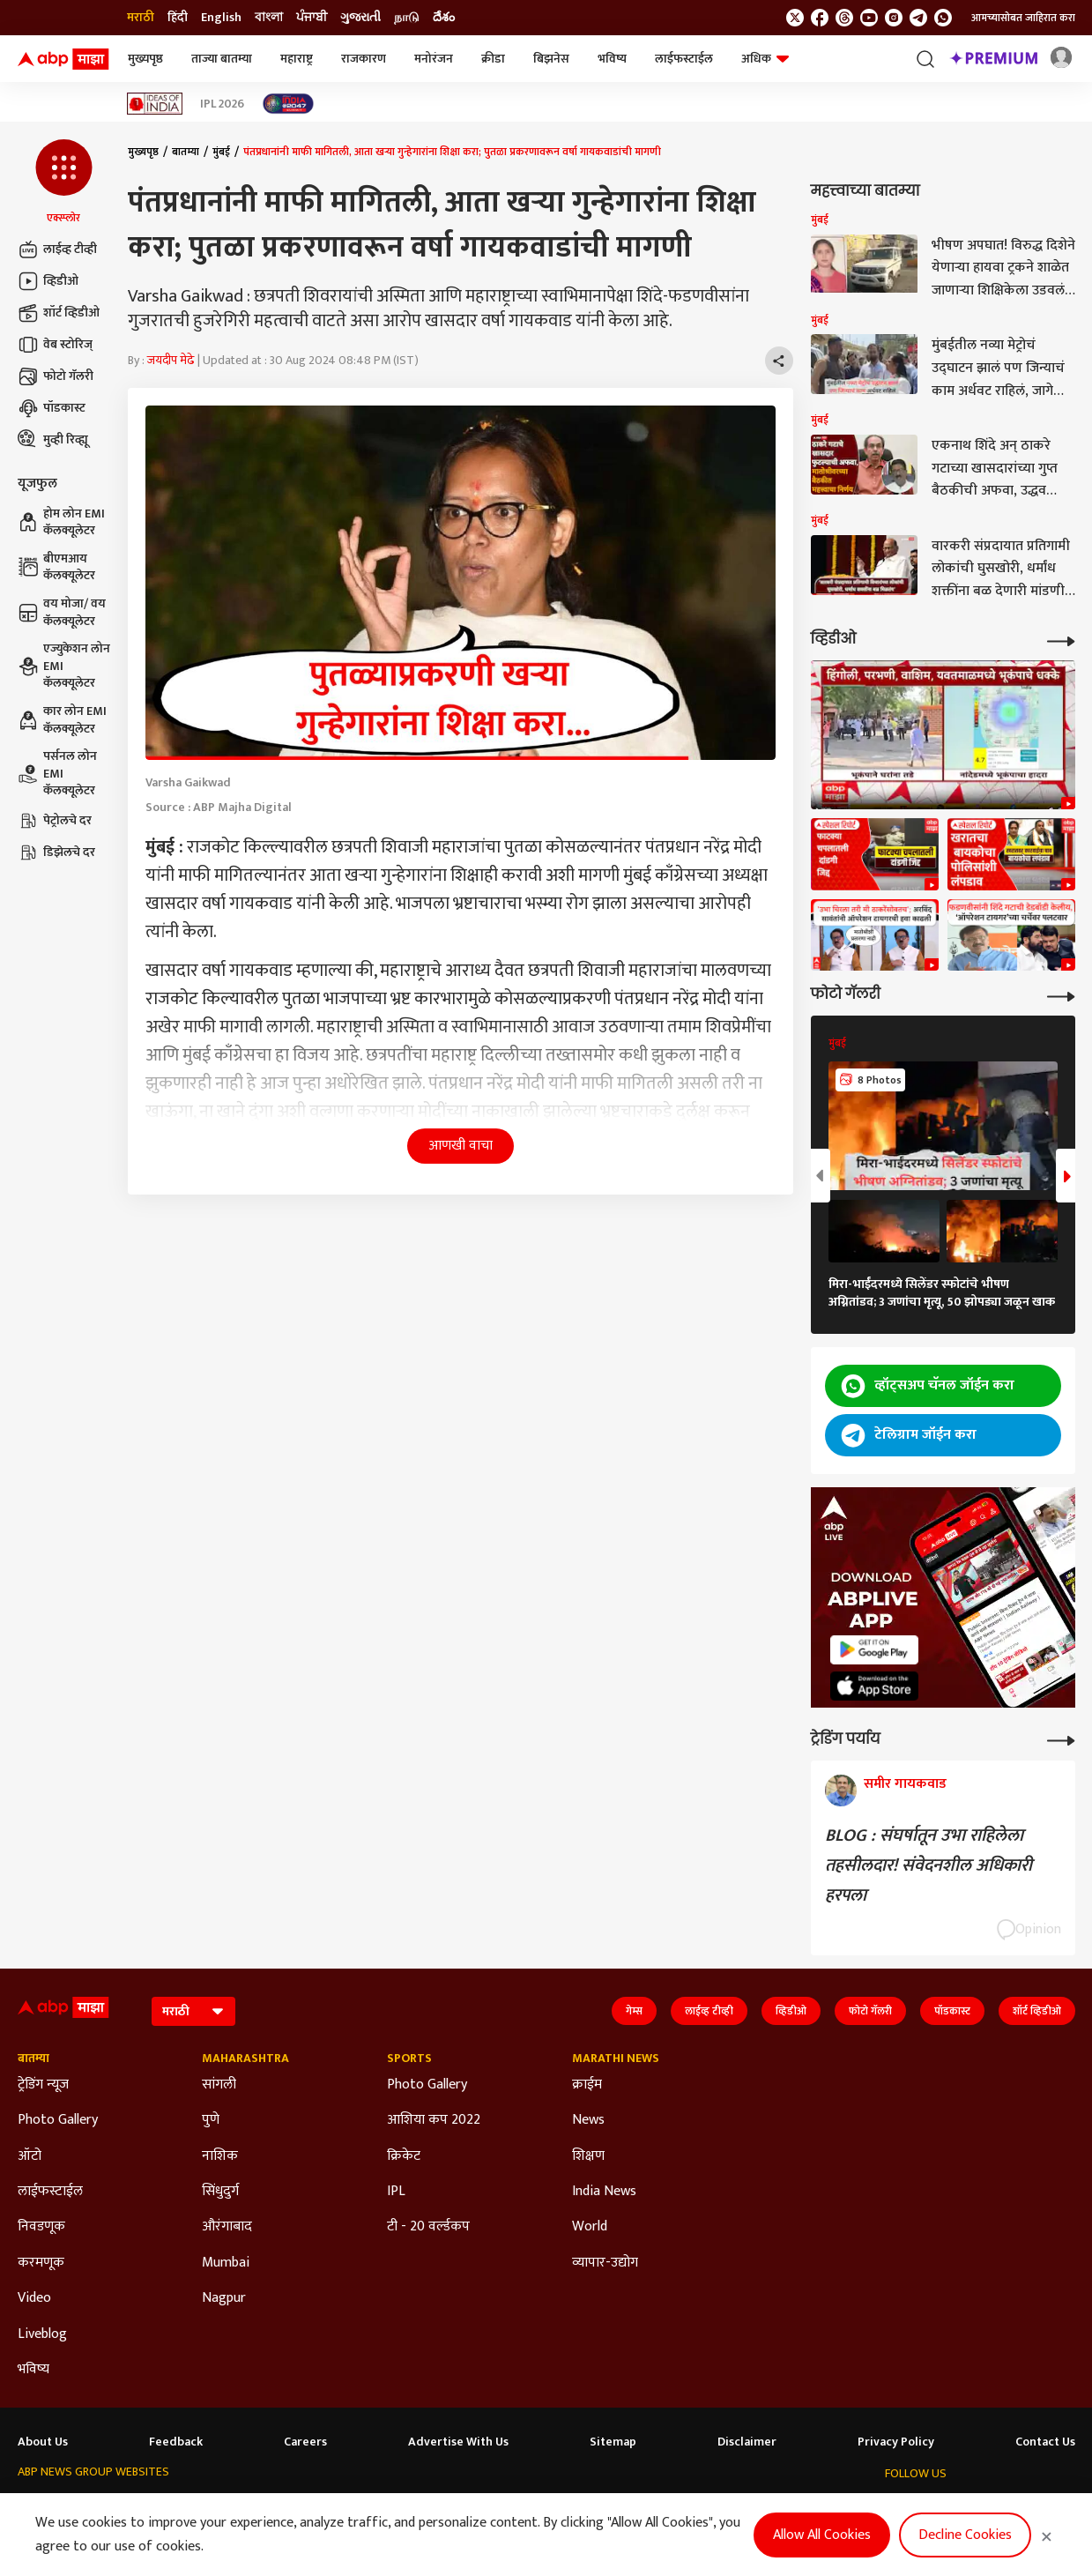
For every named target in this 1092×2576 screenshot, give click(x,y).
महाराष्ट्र (296, 58)
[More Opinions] (1061, 1739)
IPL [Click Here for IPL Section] (396, 2191)
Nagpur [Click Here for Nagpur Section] (224, 2298)
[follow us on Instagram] (893, 17)
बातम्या (185, 151)
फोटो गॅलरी (55, 376)
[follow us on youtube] (869, 17)
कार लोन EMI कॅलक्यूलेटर (62, 720)
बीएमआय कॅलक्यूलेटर (56, 567)
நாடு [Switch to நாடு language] (407, 17)
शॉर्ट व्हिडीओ (59, 313)
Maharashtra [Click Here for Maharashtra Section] (245, 2058)
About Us (43, 2442)
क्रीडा (493, 58)
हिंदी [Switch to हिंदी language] (177, 17)
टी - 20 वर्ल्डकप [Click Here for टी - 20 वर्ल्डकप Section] (428, 2227)
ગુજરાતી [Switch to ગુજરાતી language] (360, 17)
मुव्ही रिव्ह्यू (53, 439)
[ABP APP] (874, 1649)
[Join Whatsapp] (943, 17)
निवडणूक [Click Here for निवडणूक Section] (41, 2227)
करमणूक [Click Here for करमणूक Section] (41, 2263)
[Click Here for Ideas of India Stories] (154, 104)
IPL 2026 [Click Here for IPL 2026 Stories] (222, 104)
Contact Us (1045, 2442)
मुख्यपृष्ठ (145, 58)
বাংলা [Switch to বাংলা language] (269, 17)
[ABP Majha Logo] (63, 59)
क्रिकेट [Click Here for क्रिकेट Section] (403, 2156)
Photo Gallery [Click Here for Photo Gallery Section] (58, 2120)
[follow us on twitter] (795, 17)
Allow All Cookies (822, 2535)
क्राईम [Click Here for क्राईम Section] (587, 2085)
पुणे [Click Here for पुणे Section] (210, 2120)
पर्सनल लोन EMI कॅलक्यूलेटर (57, 774)
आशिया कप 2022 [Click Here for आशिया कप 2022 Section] (433, 2120)
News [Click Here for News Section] (588, 2120)
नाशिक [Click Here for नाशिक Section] (220, 2156)
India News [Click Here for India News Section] (604, 2191)
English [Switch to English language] (221, 17)
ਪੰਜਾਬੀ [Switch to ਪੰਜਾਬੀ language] (311, 17)
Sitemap (613, 2442)
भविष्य (612, 58)
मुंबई (221, 151)
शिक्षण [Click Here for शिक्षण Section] (588, 2156)
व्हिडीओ (48, 281)
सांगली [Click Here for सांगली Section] (219, 2085)
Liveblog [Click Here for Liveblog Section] (42, 2334)
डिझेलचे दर (56, 852)
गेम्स (634, 2011)
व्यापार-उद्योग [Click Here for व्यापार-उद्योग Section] (605, 2263)
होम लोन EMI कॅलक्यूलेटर (61, 522)
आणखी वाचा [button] (460, 1146)
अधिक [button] (765, 58)
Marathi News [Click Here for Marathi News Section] (615, 2058)
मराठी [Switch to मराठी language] (140, 17)
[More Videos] (1061, 639)
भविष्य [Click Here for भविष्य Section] (33, 2369)
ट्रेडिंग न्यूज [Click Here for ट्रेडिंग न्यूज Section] (43, 2085)
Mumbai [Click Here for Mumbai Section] (225, 2263)
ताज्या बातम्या (221, 58)
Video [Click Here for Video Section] (34, 2298)
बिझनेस (551, 58)
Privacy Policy (896, 2442)
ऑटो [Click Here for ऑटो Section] (29, 2156)
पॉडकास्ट (51, 408)
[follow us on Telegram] (918, 17)
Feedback (176, 2442)
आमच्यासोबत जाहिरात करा (1023, 17)
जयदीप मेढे (171, 360)
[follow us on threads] (844, 17)
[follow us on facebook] (819, 17)
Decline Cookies (965, 2535)
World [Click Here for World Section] (589, 2227)
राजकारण (363, 58)
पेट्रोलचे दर (55, 820)
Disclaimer (746, 2442)
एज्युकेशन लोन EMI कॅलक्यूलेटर (64, 666)
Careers (305, 2442)
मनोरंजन (433, 58)
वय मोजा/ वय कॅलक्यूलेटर (62, 612)
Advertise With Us (458, 2442)
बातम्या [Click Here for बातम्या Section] (33, 2058)
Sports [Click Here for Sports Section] (409, 2058)
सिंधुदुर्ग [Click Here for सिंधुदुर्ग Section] (220, 2191)
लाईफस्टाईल (684, 58)
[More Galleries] (1061, 994)
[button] (64, 182)
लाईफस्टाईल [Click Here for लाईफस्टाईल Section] (50, 2191)
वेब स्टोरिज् (55, 344)
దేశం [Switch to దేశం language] (444, 17)
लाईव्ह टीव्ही (57, 249)
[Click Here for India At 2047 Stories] (288, 104)
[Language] (193, 2011)
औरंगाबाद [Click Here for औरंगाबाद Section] (227, 2227)
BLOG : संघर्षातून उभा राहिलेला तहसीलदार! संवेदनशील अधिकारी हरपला (928, 1865)
